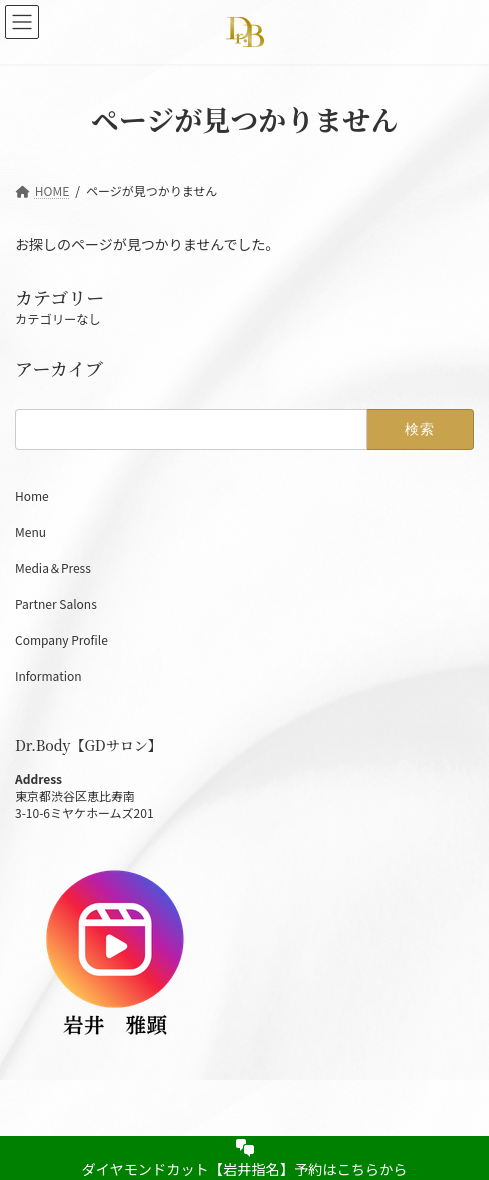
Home (38, 495)
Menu (30, 531)
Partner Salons (56, 603)
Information (48, 675)
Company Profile (61, 639)
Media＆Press (53, 567)
